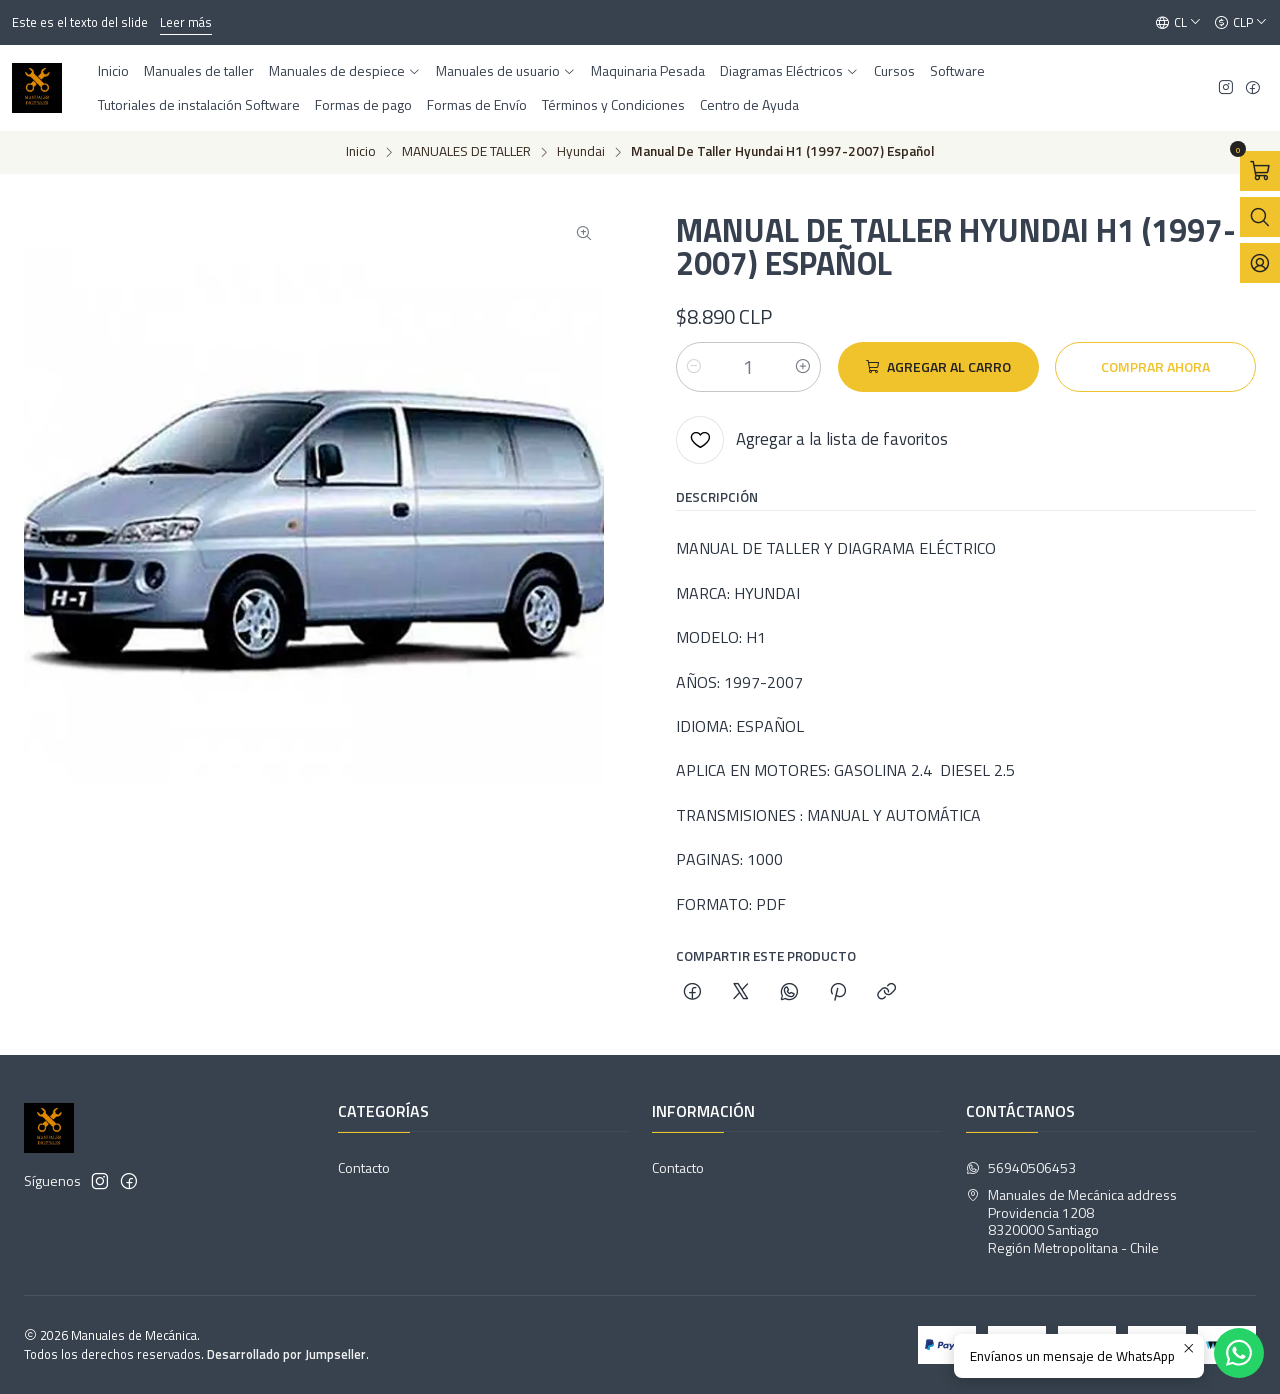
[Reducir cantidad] (694, 367)
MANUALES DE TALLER (466, 152)
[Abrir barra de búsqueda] (1260, 217)
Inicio (361, 152)
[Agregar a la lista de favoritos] (812, 440)
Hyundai (581, 152)
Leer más (186, 22)
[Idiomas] (1178, 23)
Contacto (364, 1167)
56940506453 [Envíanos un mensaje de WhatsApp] (1021, 1167)
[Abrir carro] (1260, 171)
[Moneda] (1241, 23)
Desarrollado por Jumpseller (286, 1354)
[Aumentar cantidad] (803, 367)
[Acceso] (1260, 263)
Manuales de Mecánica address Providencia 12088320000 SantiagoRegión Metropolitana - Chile (1071, 1221)
